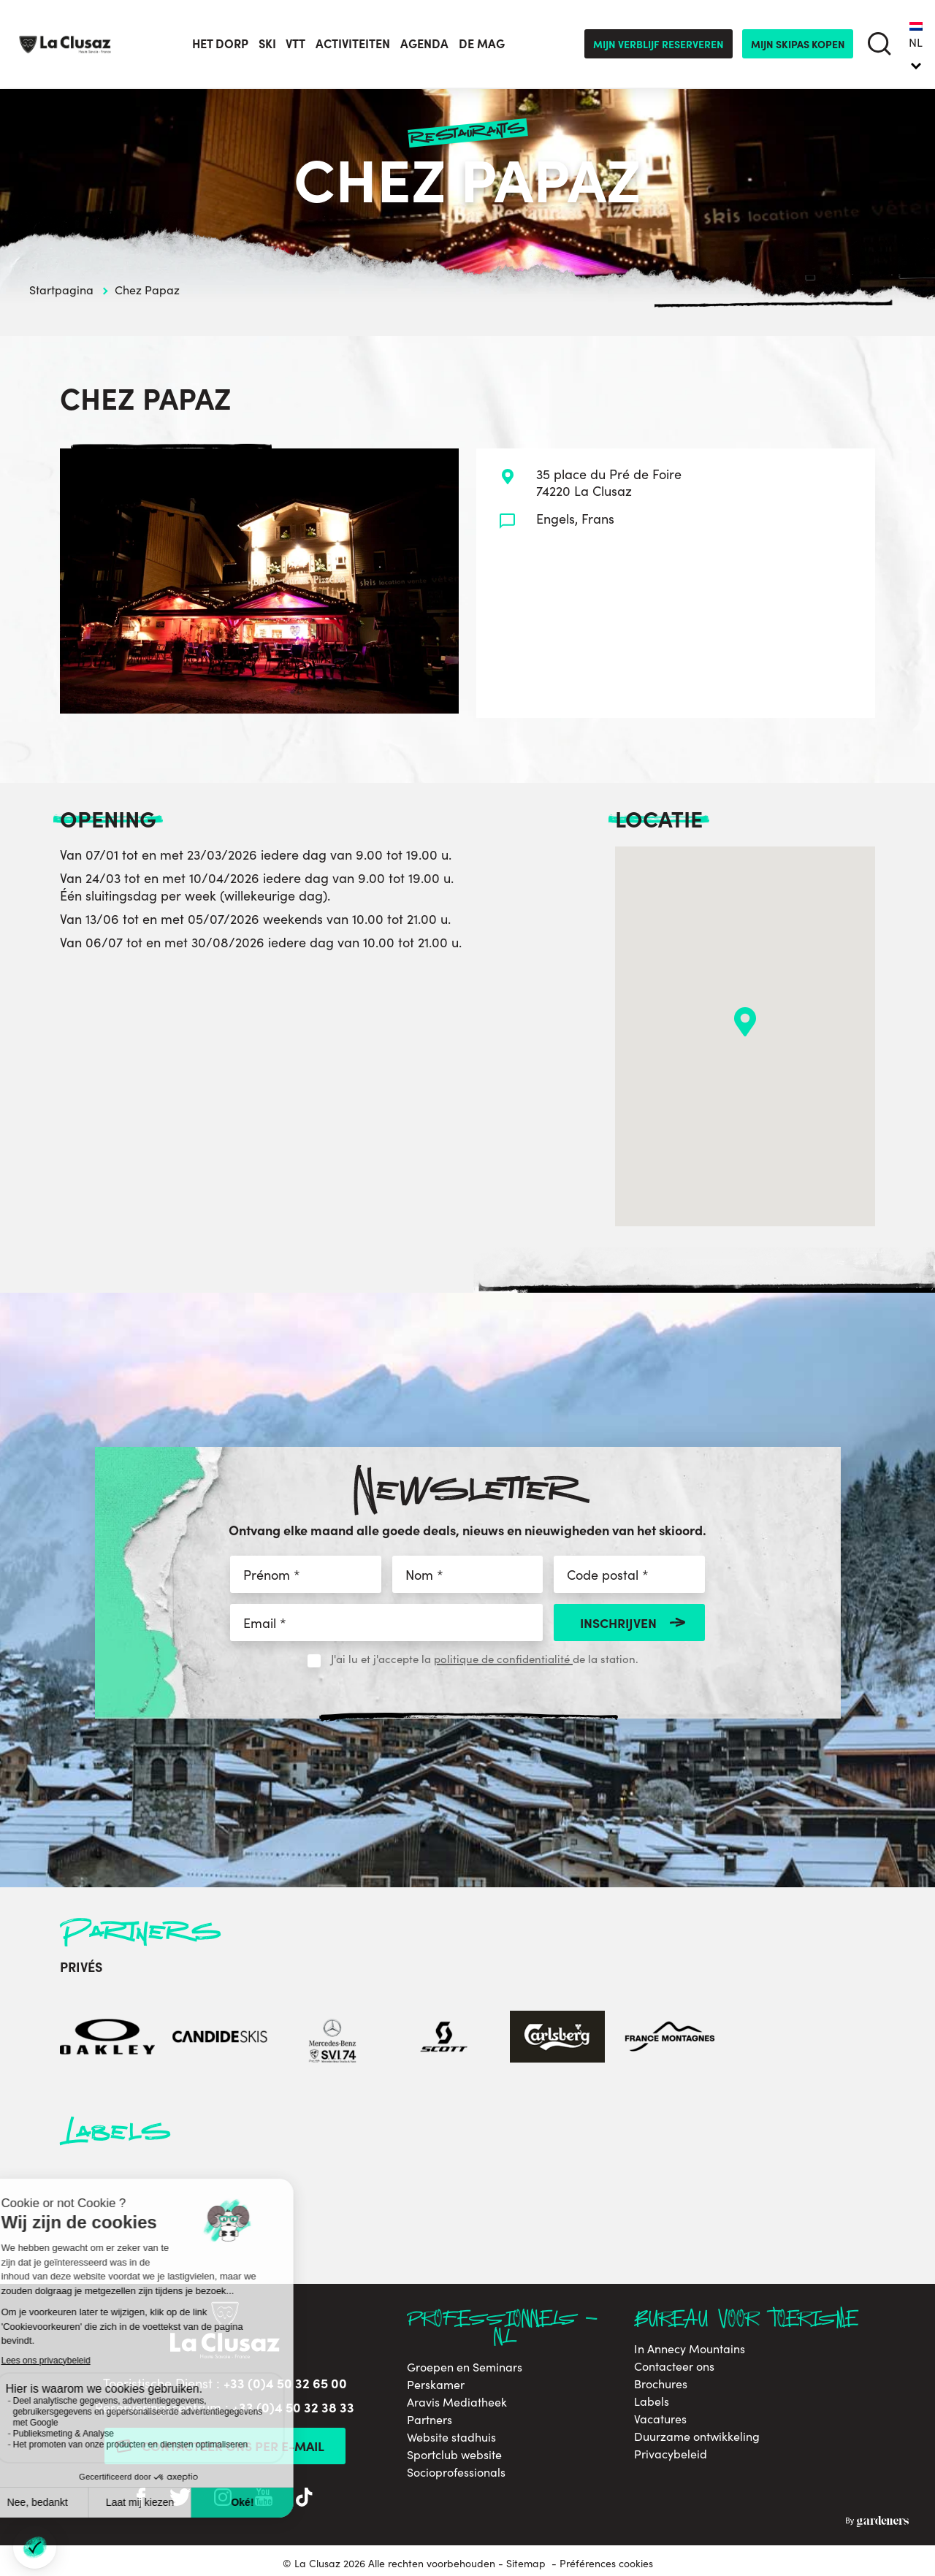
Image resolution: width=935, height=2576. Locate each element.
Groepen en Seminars (464, 2367)
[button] (745, 1021)
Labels (651, 2401)
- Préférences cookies (602, 2563)
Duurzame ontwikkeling (697, 2436)
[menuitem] (915, 43)
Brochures (660, 2384)
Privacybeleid (670, 2454)
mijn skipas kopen (798, 44)
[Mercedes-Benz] (332, 2039)
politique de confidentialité (503, 1658)
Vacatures (660, 2419)
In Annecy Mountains (689, 2349)
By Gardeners (877, 2522)
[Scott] (444, 2039)
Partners (429, 2419)
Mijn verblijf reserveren (658, 44)
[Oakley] (107, 2039)
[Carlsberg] (557, 2039)
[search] (879, 44)
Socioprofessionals (456, 2472)
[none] (915, 43)
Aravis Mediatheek (457, 2402)
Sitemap (526, 2563)
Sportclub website (454, 2454)
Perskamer (436, 2384)
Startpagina (61, 289)
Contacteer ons (674, 2366)
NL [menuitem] (916, 42)
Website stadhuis (451, 2437)
